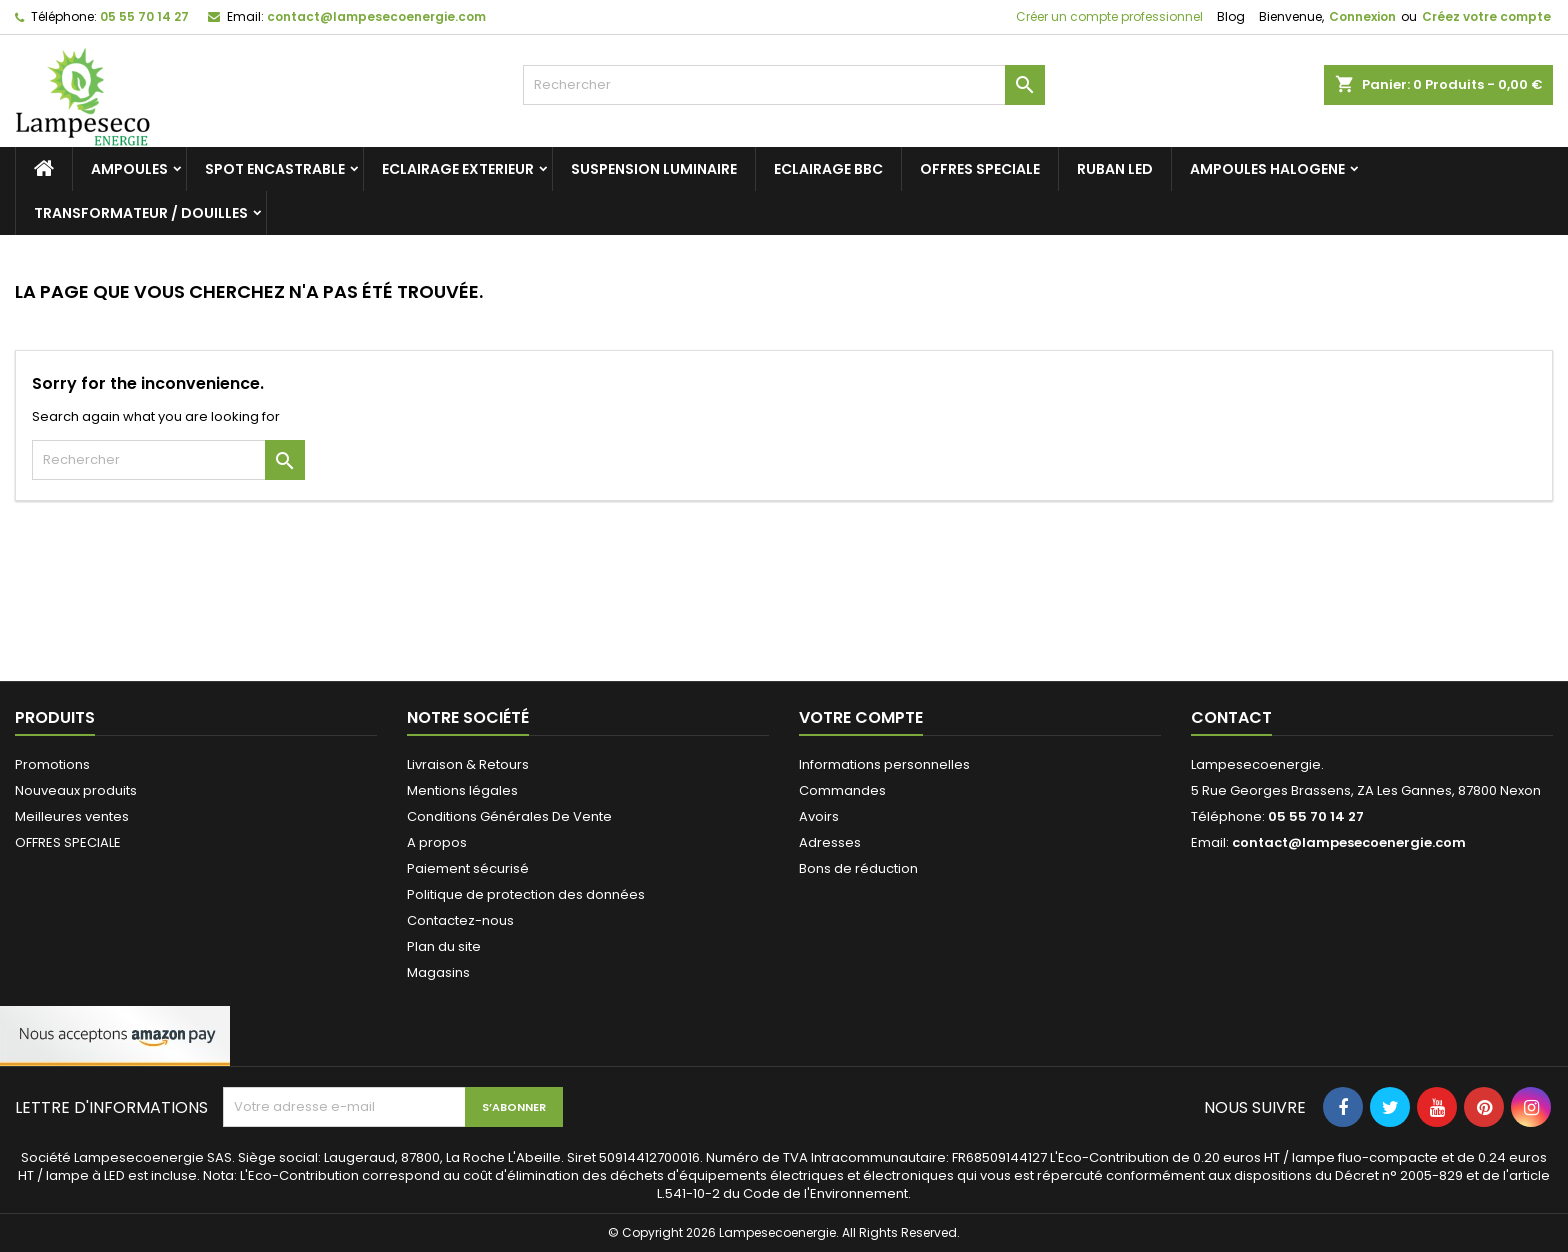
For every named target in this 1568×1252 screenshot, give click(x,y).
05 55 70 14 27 (144, 16)
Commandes (842, 790)
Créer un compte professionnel (1108, 16)
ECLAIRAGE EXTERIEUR (458, 169)
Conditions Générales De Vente (509, 816)
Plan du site (444, 946)
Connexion (1362, 16)
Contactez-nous (460, 920)
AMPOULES (129, 169)
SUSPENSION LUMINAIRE (654, 169)
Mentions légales (462, 790)
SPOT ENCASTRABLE (275, 169)
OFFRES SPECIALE (980, 169)
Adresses (830, 842)
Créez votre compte (1486, 16)
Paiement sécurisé (468, 868)
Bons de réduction (858, 868)
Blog (1231, 16)
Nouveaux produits (76, 790)
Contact (1231, 717)
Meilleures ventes (72, 816)
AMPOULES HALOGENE (1267, 169)
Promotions (52, 764)
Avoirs (819, 816)
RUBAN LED (1115, 169)
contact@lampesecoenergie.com (376, 16)
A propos (437, 842)
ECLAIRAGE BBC (828, 169)
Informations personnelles (884, 764)
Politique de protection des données (526, 894)
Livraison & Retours (468, 764)
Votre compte (861, 717)
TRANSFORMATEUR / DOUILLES (141, 213)
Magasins (438, 972)
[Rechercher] (784, 85)
